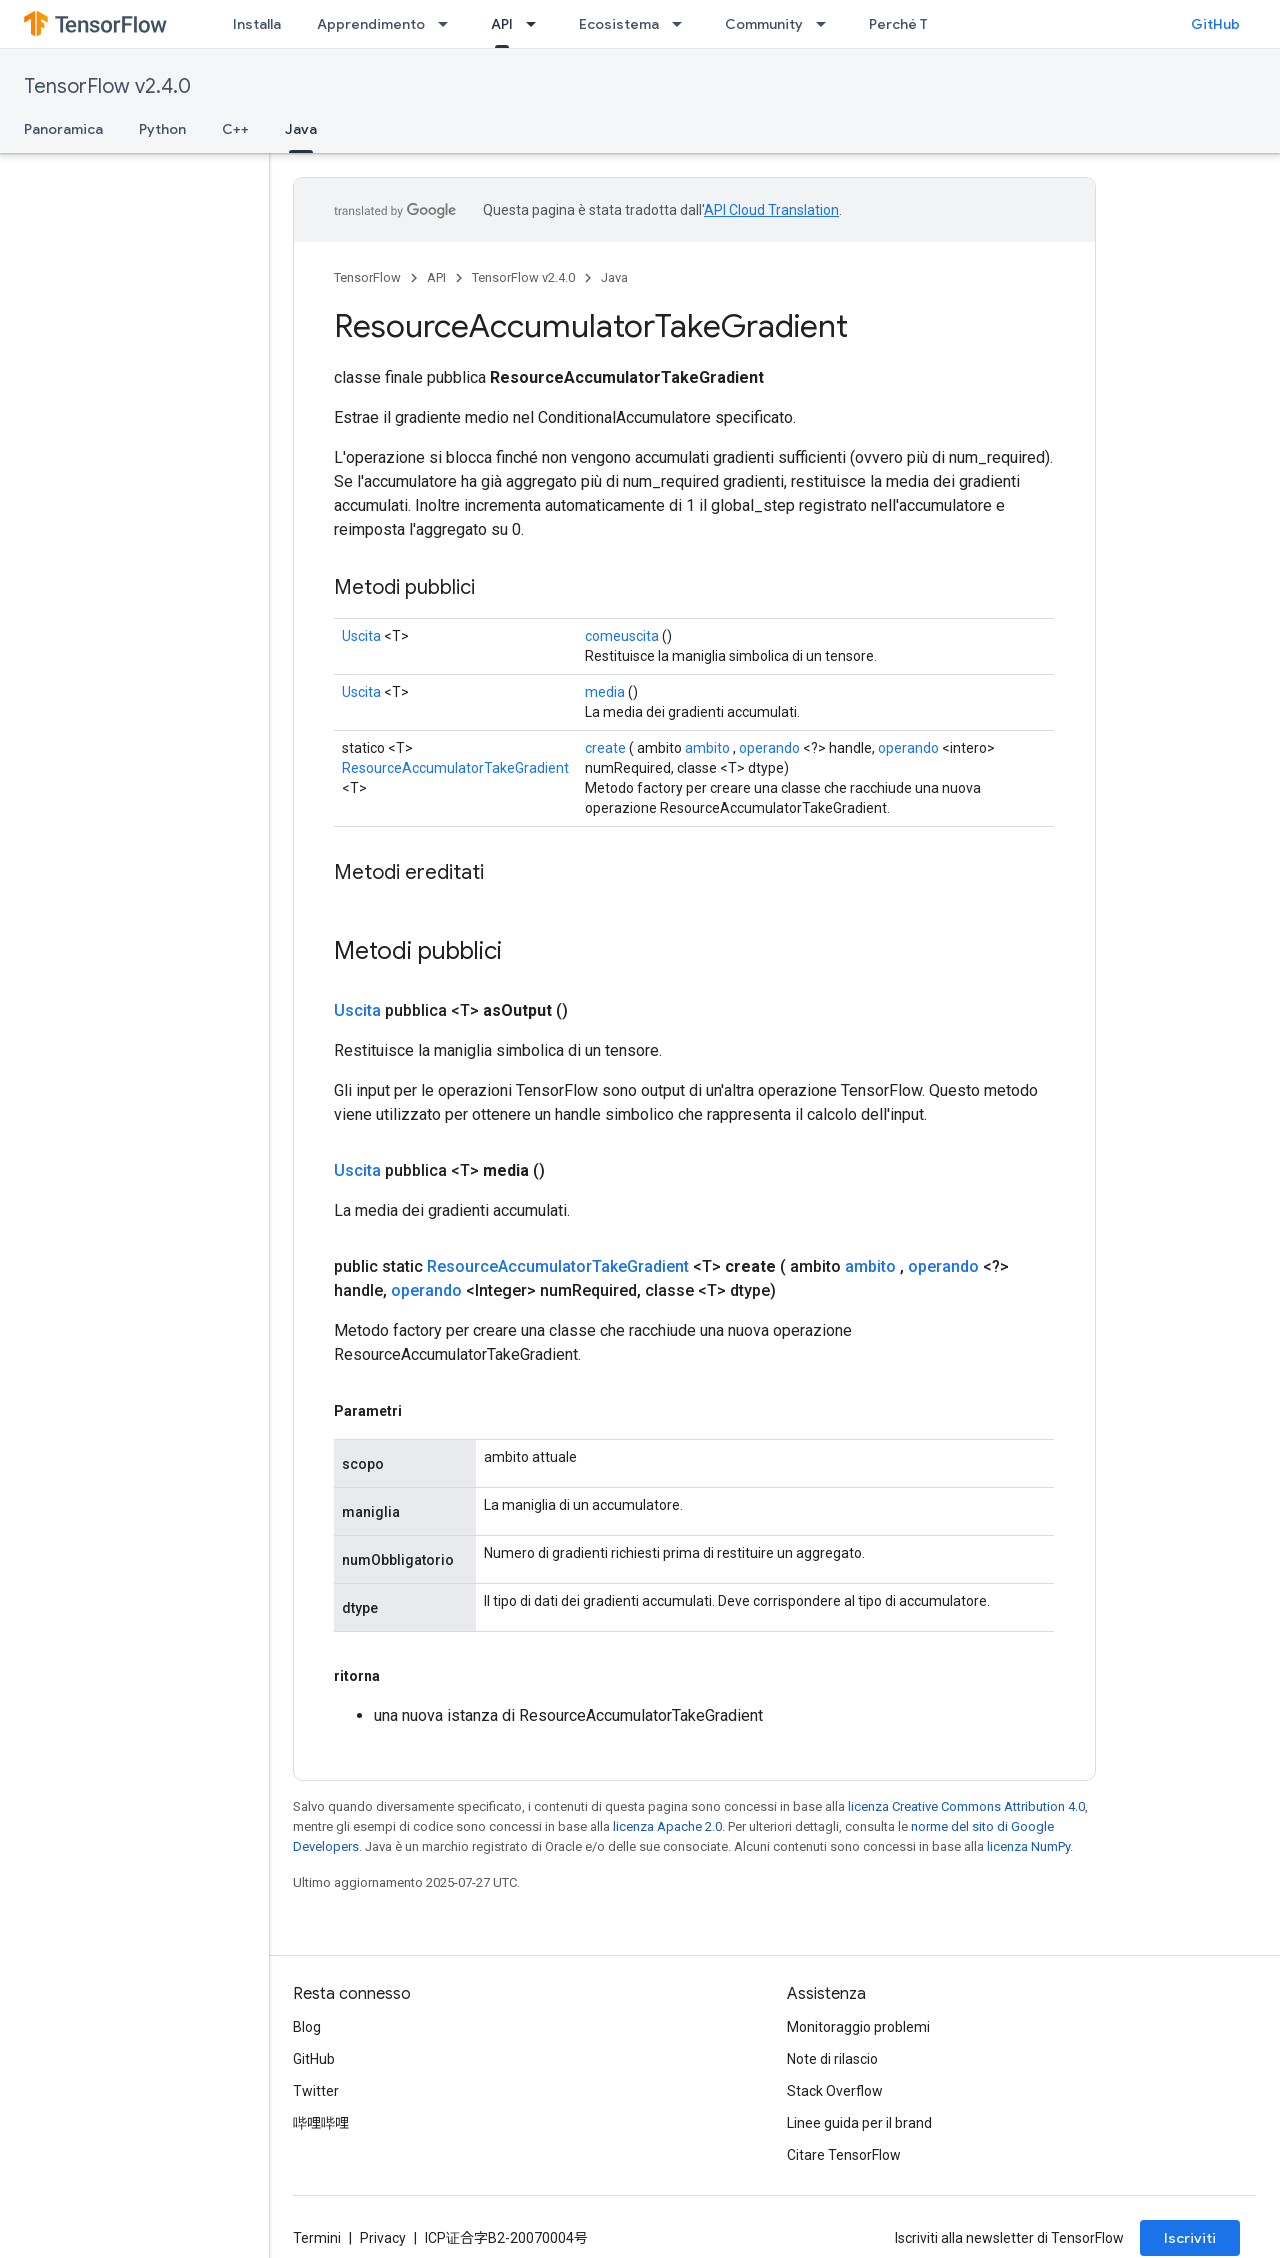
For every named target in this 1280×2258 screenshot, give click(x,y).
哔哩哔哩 (321, 2123)
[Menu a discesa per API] (537, 24)
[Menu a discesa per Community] (827, 24)
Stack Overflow (835, 2091)
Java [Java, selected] (301, 129)
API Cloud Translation (771, 210)
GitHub (1215, 24)
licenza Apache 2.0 (667, 1826)
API (436, 277)
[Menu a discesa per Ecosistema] (683, 24)
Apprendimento (371, 24)
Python (162, 129)
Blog (307, 2027)
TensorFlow (367, 277)
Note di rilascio (832, 2059)
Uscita (361, 636)
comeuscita (622, 636)
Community (764, 24)
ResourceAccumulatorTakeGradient (455, 768)
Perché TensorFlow (933, 24)
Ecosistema (619, 24)
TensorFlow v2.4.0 (107, 86)
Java (614, 277)
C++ (235, 129)
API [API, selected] (502, 24)
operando (769, 748)
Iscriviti (1190, 2238)
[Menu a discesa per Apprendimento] (449, 24)
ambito (707, 748)
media (605, 692)
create (605, 748)
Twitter (316, 2091)
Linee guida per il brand (859, 2123)
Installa (257, 24)
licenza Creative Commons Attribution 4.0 (966, 1806)
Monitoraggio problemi (858, 2027)
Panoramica (63, 129)
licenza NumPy (1028, 1846)
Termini (317, 2238)
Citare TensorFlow (844, 2155)
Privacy (383, 2238)
